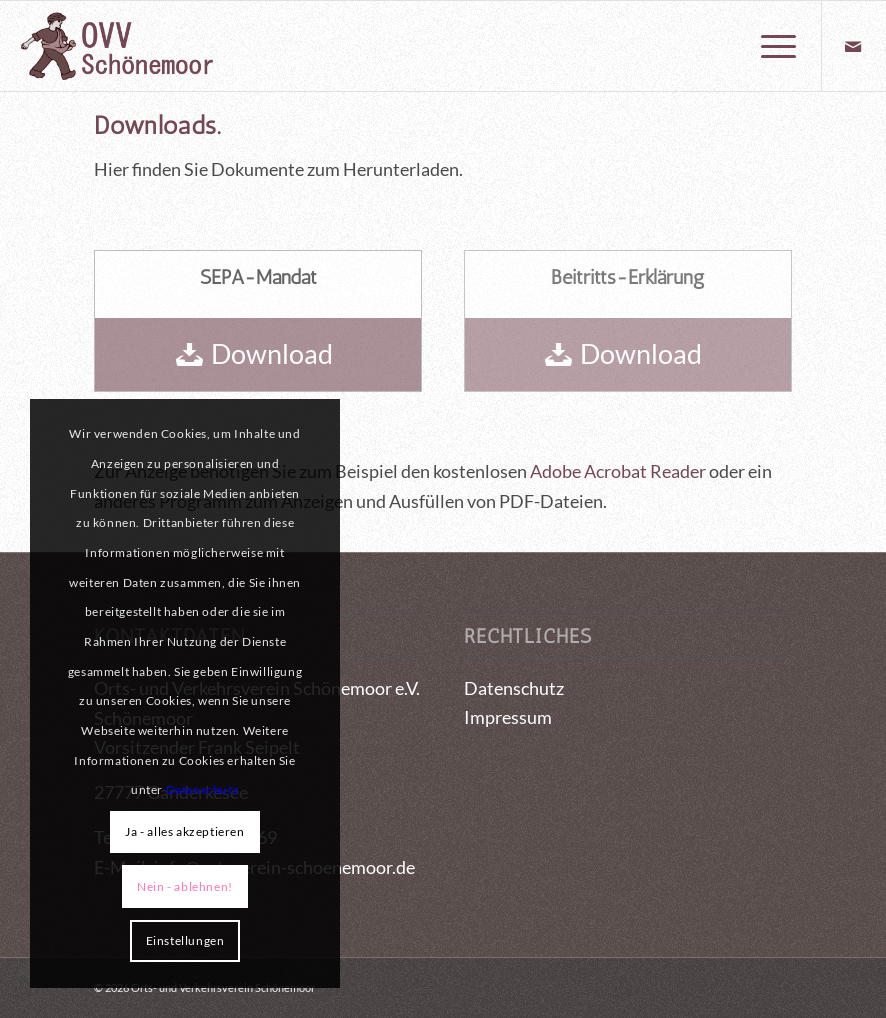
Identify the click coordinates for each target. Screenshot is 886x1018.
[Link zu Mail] (853, 46)
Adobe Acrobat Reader (618, 471)
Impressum (508, 717)
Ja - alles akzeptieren (184, 831)
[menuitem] (768, 46)
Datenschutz (514, 688)
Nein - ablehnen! (185, 886)
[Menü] (768, 46)
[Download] (258, 354)
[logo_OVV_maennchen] (116, 46)
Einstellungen (185, 940)
